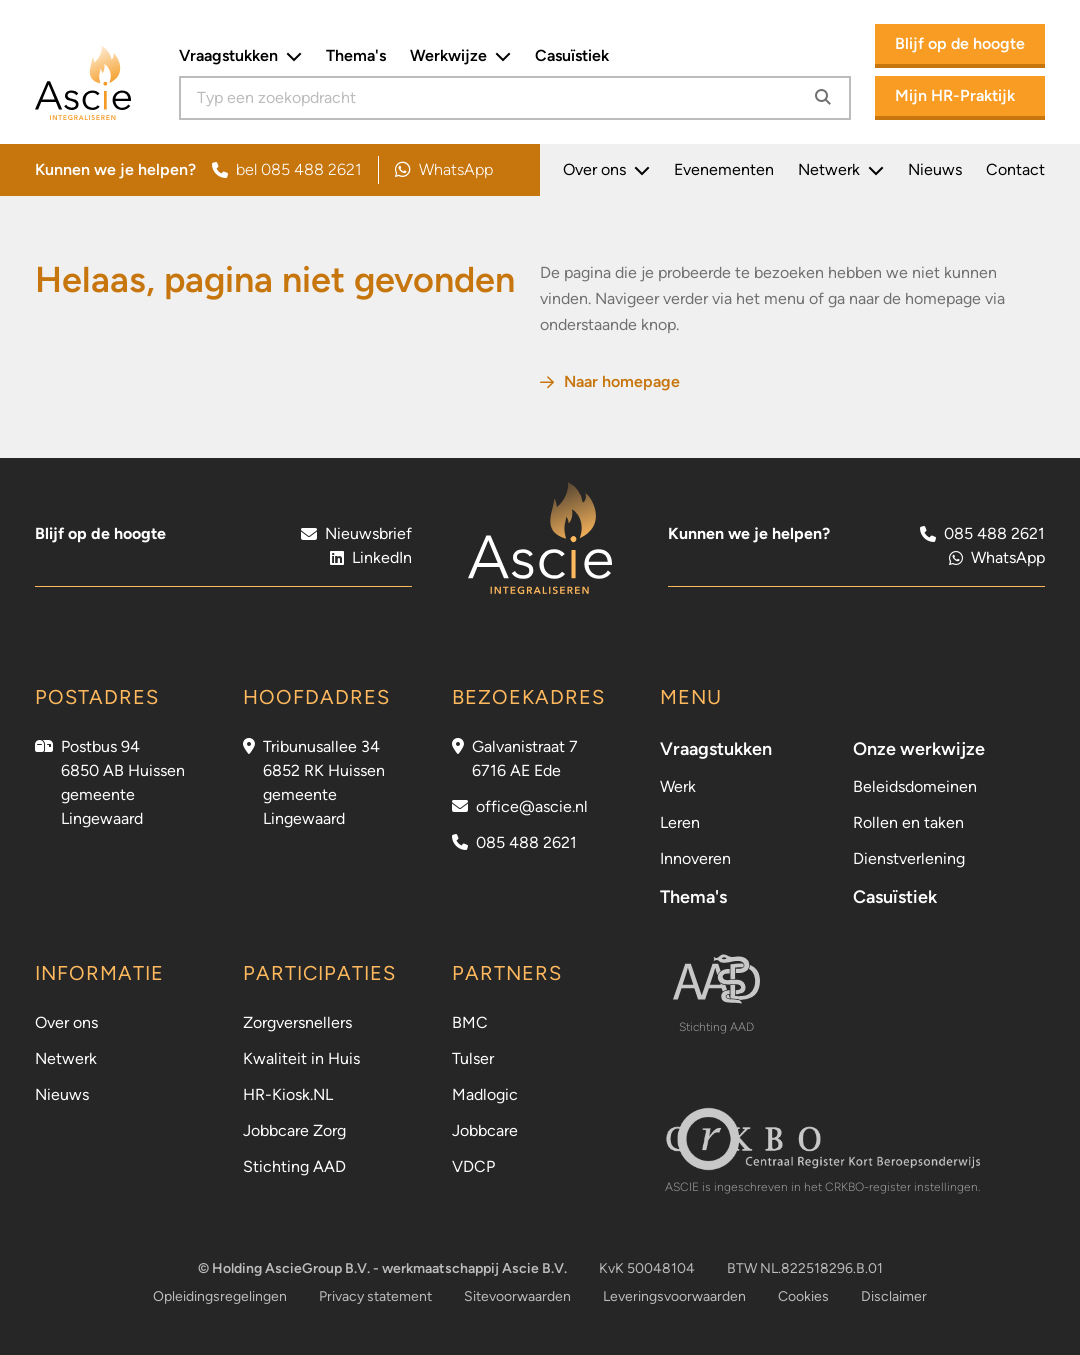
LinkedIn (371, 557)
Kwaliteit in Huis (301, 1058)
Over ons (606, 170)
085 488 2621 (526, 842)
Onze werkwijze (919, 749)
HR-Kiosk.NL (288, 1094)
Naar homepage (610, 381)
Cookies (803, 1296)
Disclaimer (894, 1296)
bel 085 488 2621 (287, 169)
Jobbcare (485, 1130)
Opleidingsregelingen (220, 1296)
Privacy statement (375, 1296)
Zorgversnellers (297, 1022)
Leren (680, 822)
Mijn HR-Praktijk (955, 95)
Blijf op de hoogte (960, 43)
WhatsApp (444, 170)
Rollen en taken (908, 822)
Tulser (473, 1058)
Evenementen (724, 169)
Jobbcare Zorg (294, 1130)
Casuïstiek (572, 55)
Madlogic (485, 1094)
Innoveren (695, 858)
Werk (678, 786)
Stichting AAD (294, 1166)
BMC (470, 1022)
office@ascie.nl (532, 806)
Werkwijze (460, 56)
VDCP (473, 1166)
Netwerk (841, 170)
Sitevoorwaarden (517, 1296)
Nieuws (935, 169)
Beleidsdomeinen (915, 786)
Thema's (356, 55)
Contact (1015, 169)
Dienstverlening (909, 858)
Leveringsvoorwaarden (674, 1296)
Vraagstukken (240, 56)
